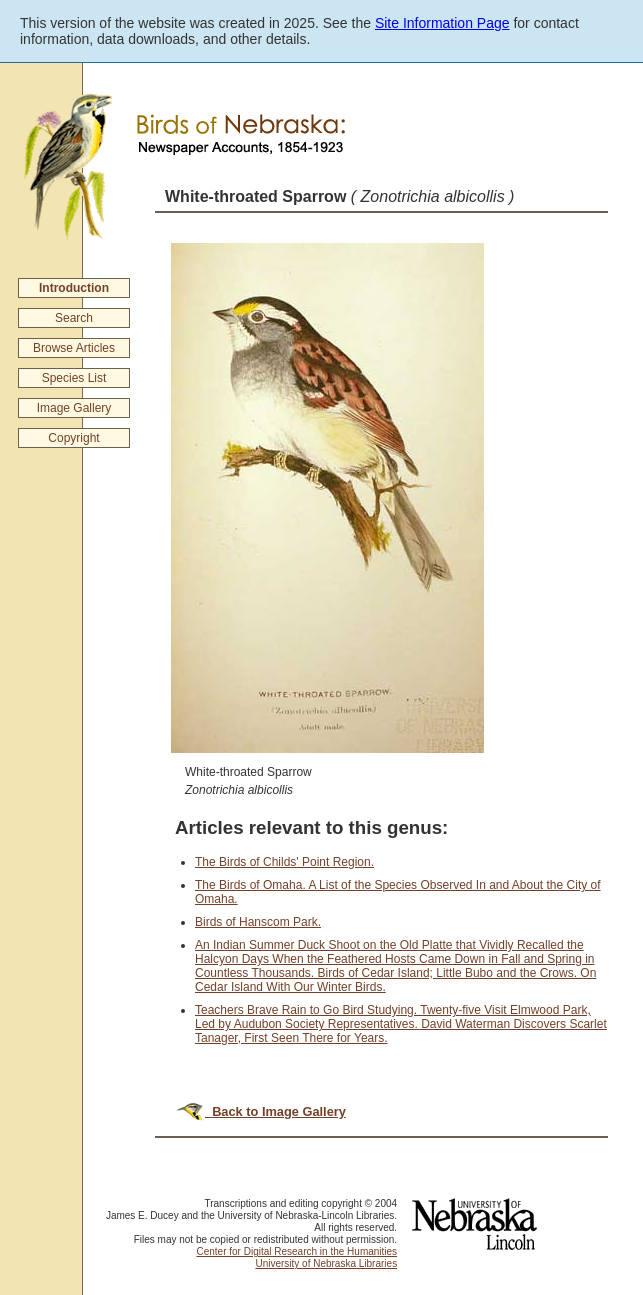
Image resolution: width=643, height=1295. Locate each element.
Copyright (73, 438)
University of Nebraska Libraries (326, 1263)
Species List (74, 378)
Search (74, 318)
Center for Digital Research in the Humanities (296, 1251)
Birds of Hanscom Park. (258, 922)
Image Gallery (74, 408)
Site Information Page (442, 23)
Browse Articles (74, 348)
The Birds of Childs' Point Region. (284, 862)
